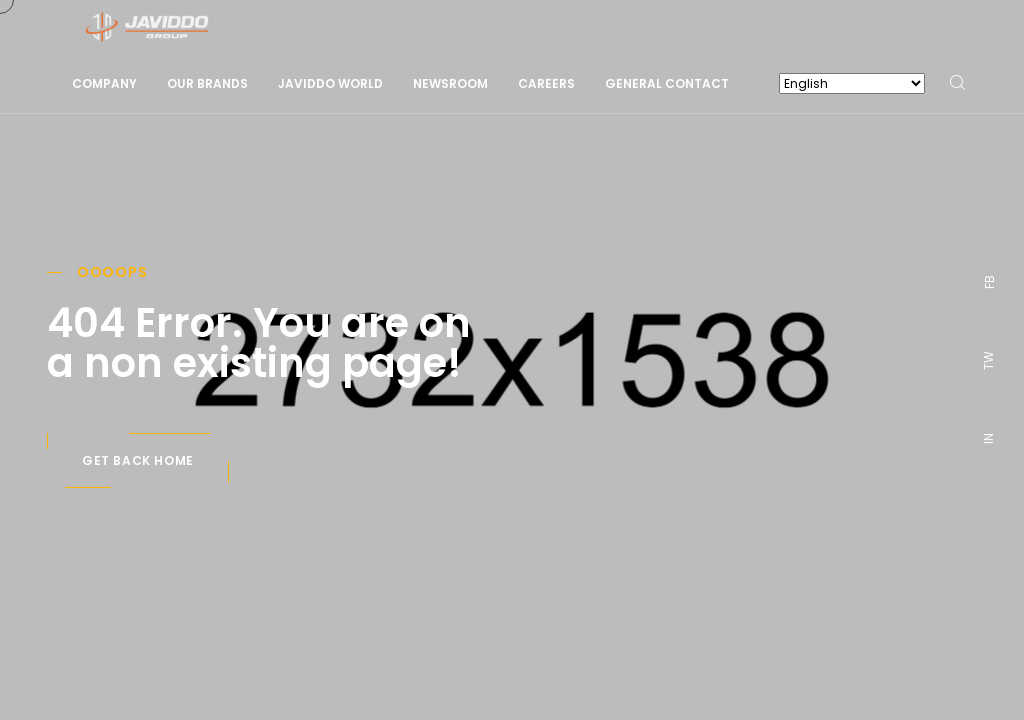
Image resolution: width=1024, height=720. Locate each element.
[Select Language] (852, 83)
